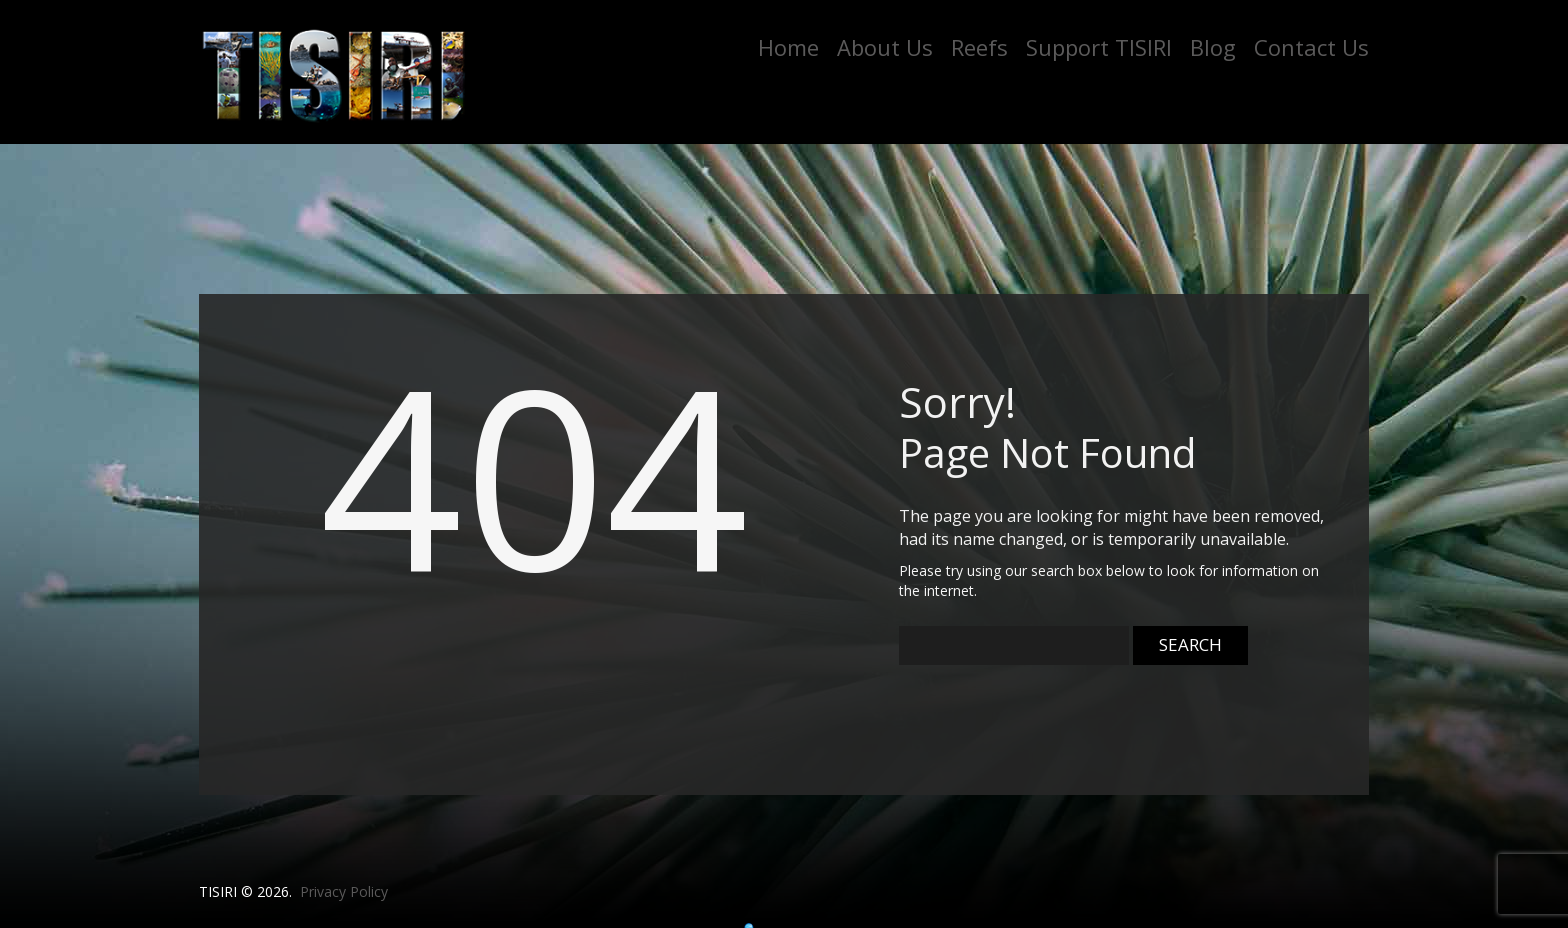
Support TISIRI (1099, 47)
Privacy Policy (344, 891)
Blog (1213, 47)
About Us (885, 47)
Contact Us (1311, 47)
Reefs (979, 47)
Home (788, 47)
